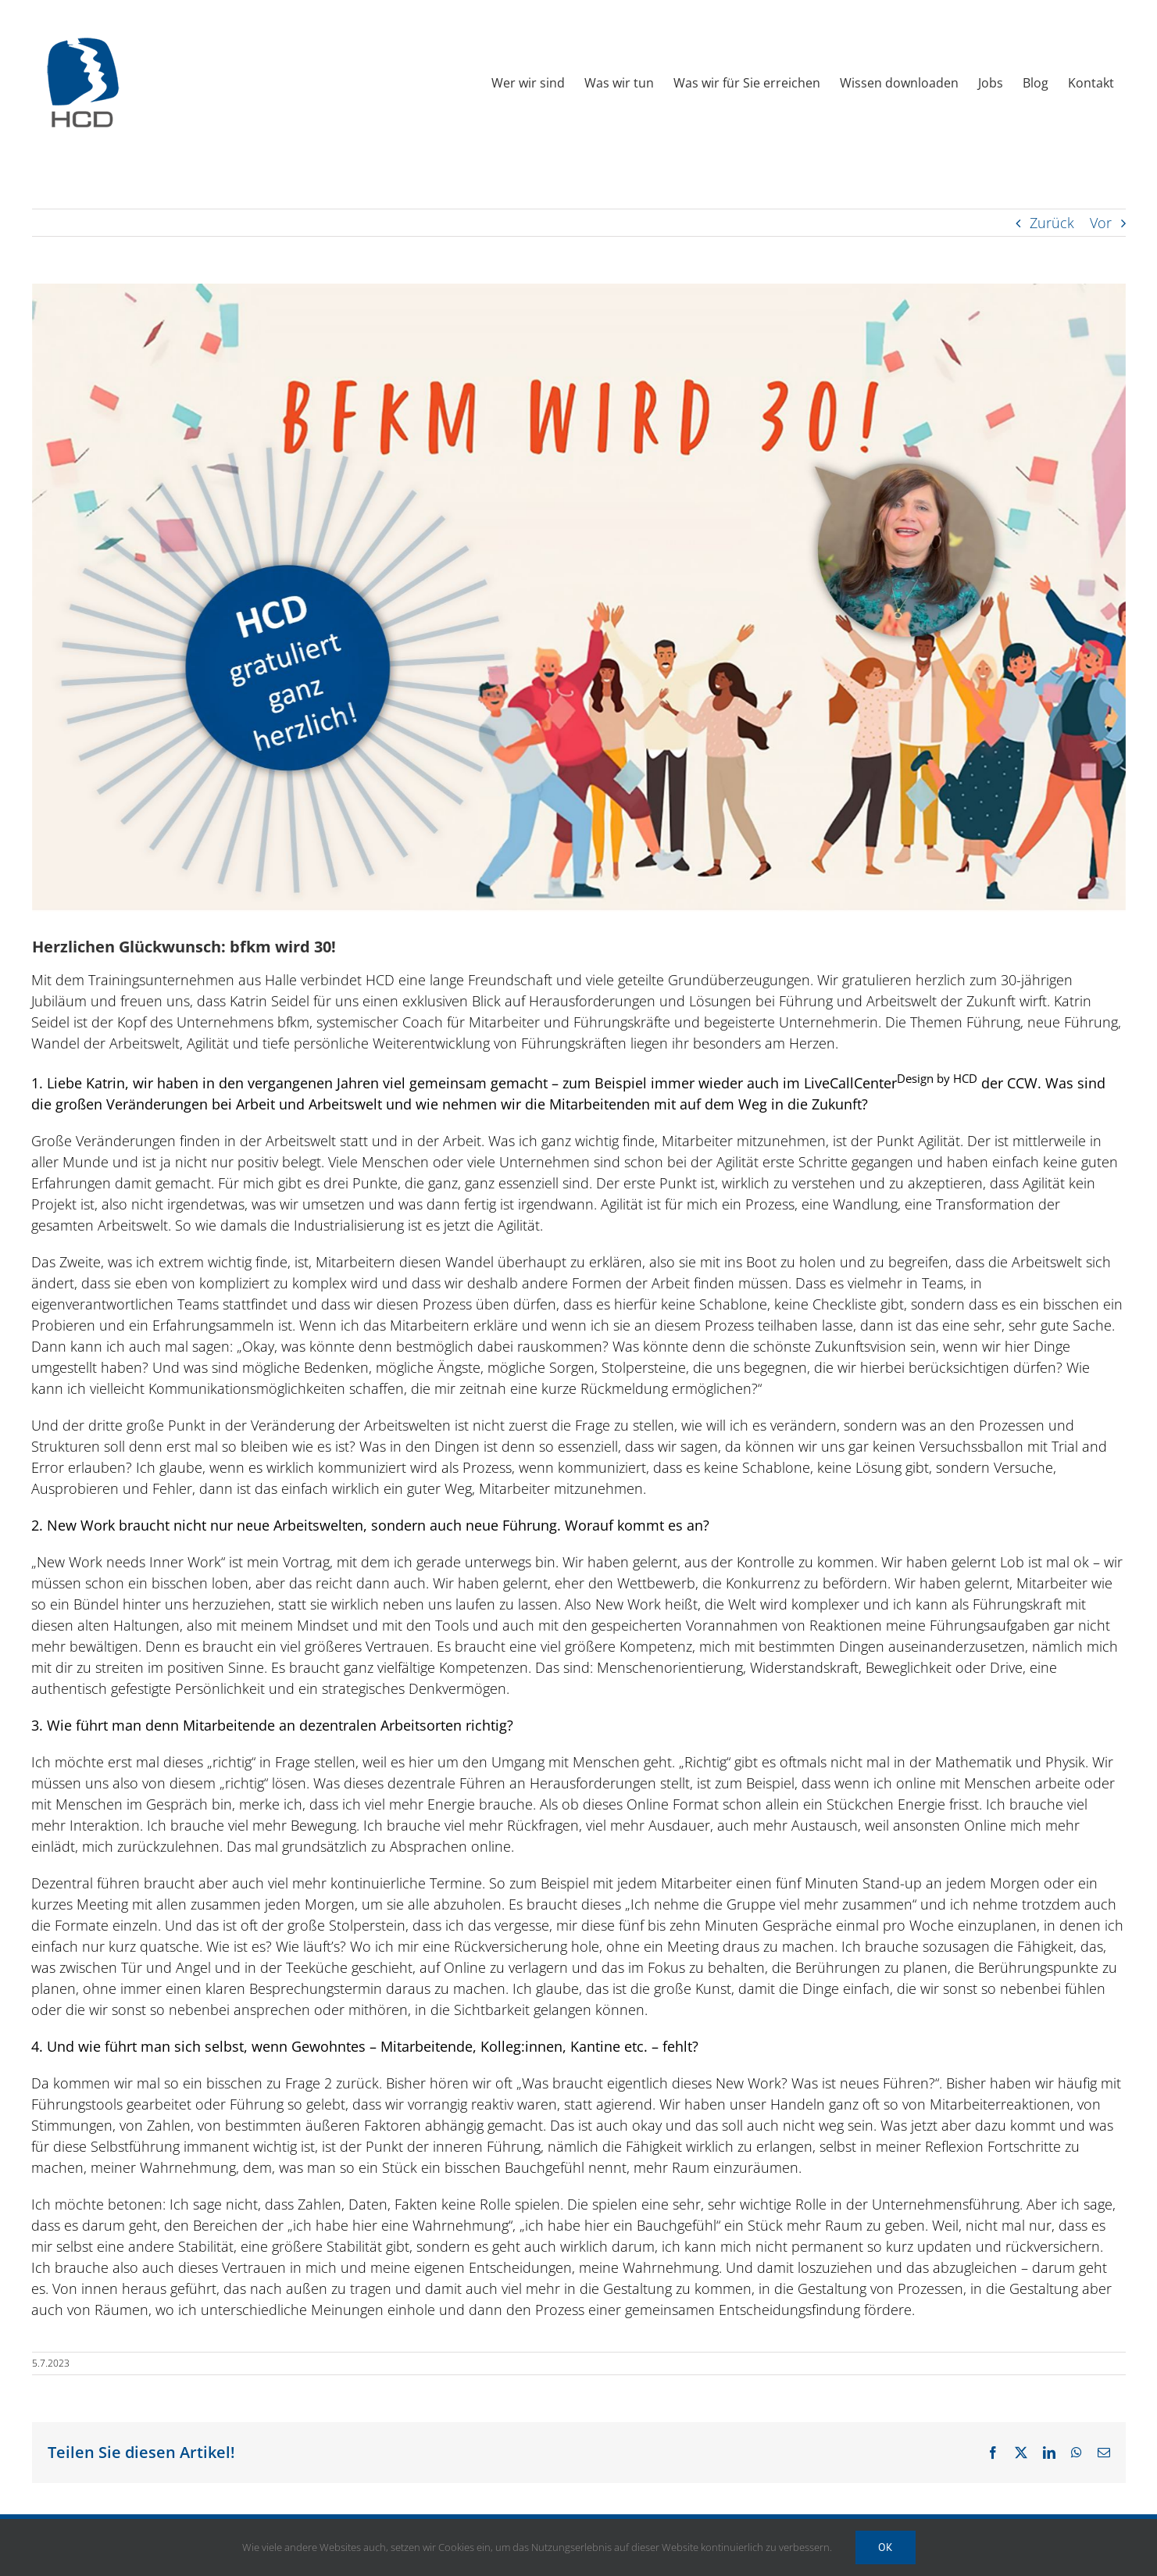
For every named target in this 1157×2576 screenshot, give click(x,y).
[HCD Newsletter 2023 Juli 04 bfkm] (579, 598)
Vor (1101, 222)
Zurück (1052, 222)
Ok (885, 2547)
